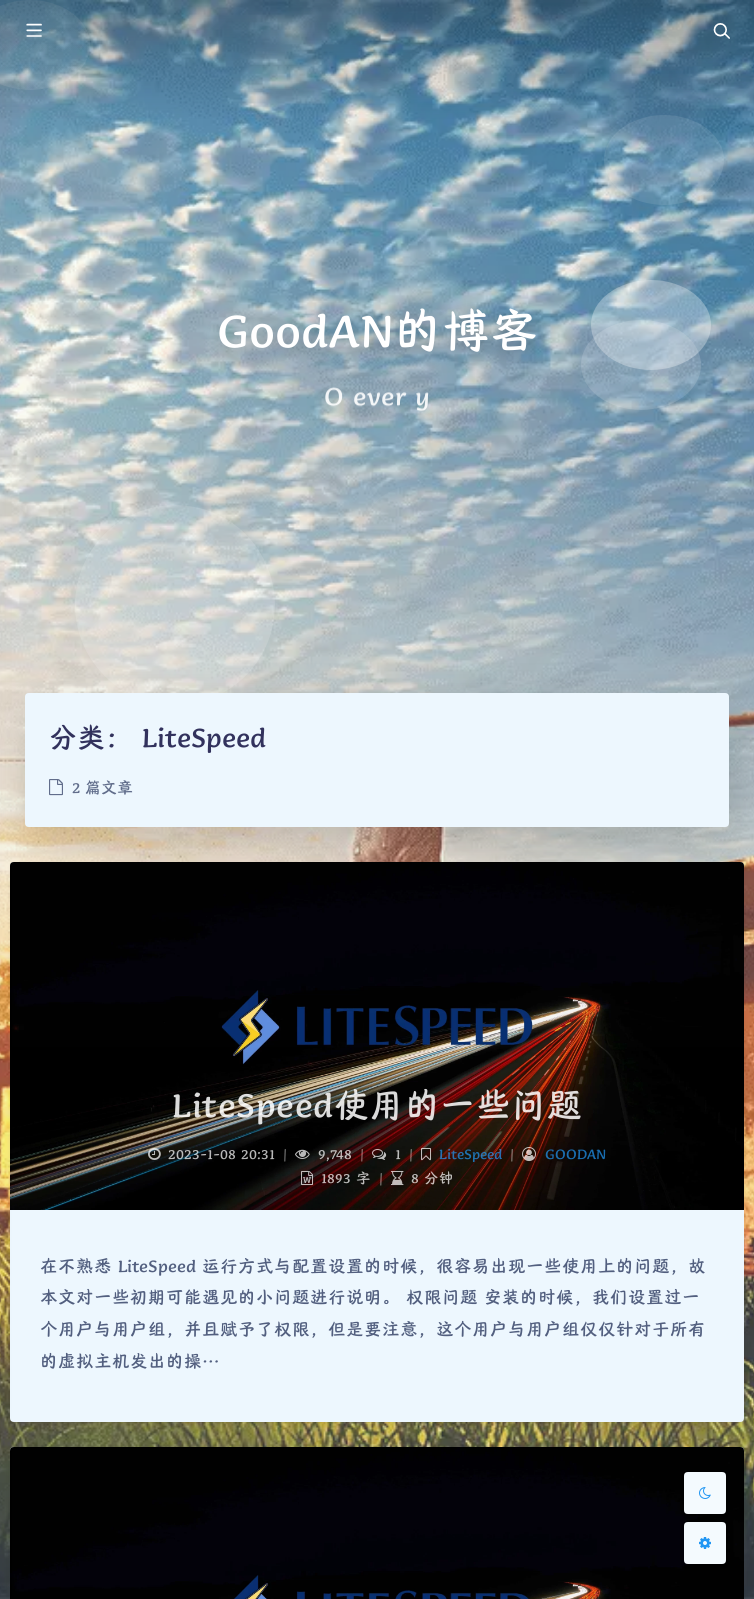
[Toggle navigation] (721, 31)
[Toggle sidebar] (33, 31)
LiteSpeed (470, 1154)
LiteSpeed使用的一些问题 (377, 1105)
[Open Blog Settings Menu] (705, 1543)
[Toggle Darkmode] (705, 1493)
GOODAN (575, 1154)
